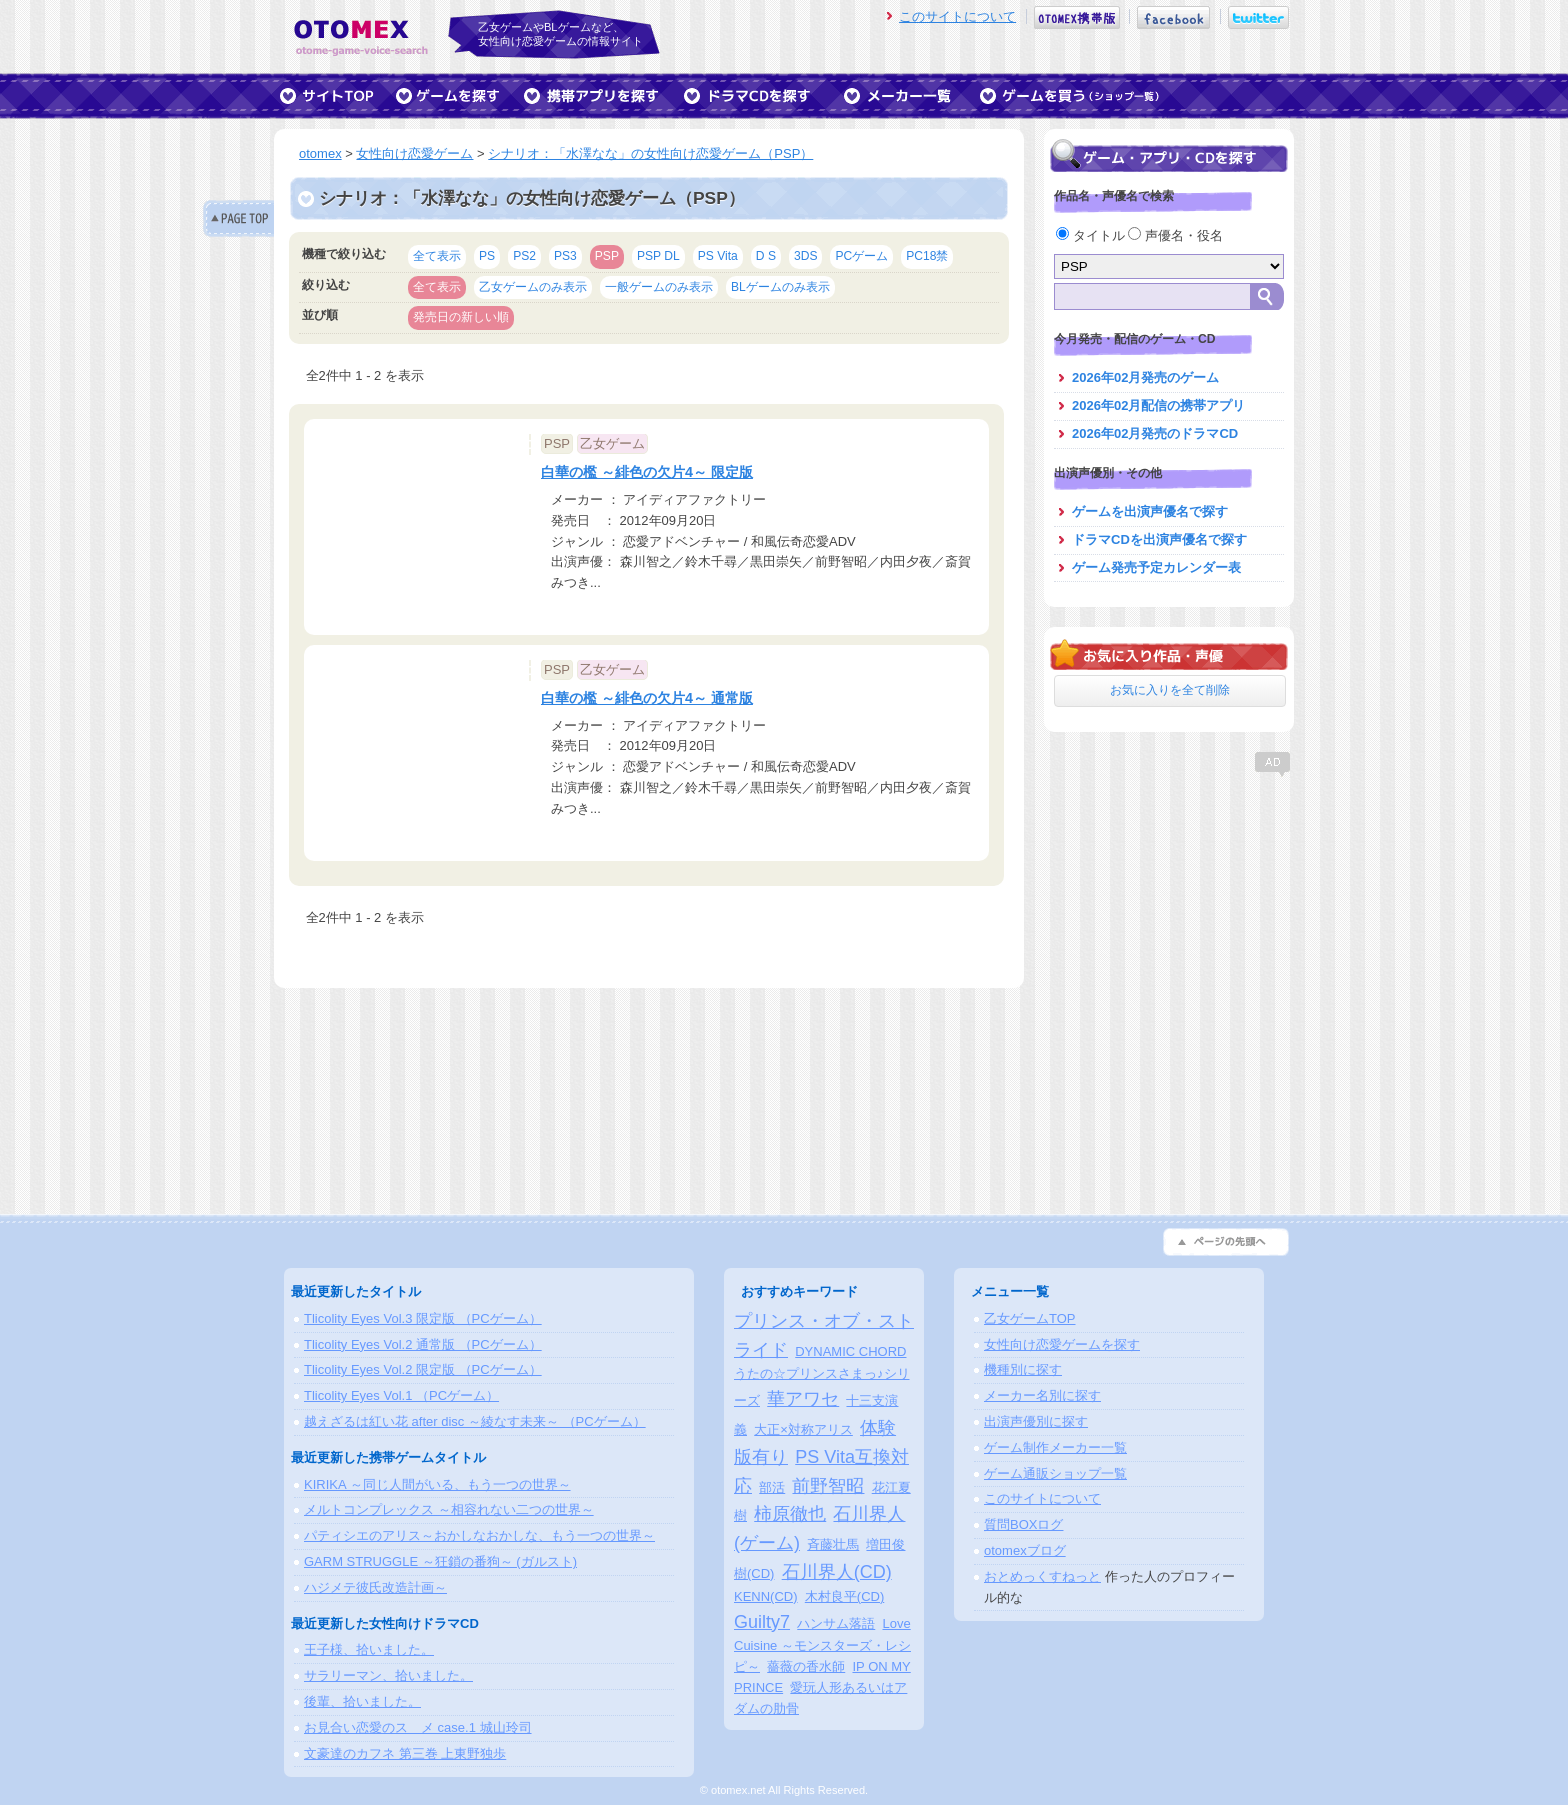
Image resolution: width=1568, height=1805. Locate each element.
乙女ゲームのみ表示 (533, 287)
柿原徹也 (790, 1514)
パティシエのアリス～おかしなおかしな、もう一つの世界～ (479, 1535)
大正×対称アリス (803, 1429)
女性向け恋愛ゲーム (414, 153)
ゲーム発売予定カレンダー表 (1156, 567)
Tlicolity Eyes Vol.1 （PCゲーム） (401, 1395)
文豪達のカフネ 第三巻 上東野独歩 (405, 1753)
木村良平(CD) (844, 1596)
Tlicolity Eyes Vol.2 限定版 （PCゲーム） (423, 1369)
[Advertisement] (1169, 905)
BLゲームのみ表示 (780, 287)
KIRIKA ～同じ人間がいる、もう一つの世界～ (437, 1484)
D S (766, 256)
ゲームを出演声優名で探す (1150, 511)
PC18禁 (927, 256)
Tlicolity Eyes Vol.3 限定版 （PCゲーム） (423, 1318)
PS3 (565, 256)
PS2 (524, 256)
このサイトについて (957, 16)
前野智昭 (828, 1486)
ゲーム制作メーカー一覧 (1055, 1447)
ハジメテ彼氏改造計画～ (375, 1587)
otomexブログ (1025, 1550)
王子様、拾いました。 (369, 1649)
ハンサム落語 (836, 1623)
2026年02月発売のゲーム (1145, 377)
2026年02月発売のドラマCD (1155, 433)
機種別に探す (1023, 1369)
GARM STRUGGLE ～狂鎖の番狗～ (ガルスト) (440, 1561)
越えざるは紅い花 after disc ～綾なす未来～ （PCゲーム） (475, 1421)
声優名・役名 (1175, 235)
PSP (607, 256)
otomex (320, 153)
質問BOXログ (1023, 1524)
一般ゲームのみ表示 (659, 287)
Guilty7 (762, 1622)
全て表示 (437, 256)
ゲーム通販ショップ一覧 (1055, 1473)
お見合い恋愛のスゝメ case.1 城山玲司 (418, 1727)
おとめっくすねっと (1042, 1576)
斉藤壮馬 (833, 1544)
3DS (806, 256)
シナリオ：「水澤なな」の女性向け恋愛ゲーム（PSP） (650, 153)
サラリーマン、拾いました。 (388, 1675)
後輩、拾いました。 (362, 1701)
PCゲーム (861, 256)
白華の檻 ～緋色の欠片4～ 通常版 (647, 698)
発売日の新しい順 (461, 317)
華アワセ (803, 1399)
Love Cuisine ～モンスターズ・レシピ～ (822, 1645)
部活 (772, 1487)
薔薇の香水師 (806, 1666)
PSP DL (658, 256)
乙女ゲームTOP (1030, 1318)
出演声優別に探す (1036, 1421)
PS (487, 256)
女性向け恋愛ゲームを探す (1062, 1344)
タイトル (1092, 235)
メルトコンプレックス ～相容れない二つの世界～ (449, 1509)
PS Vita (718, 256)
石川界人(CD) (837, 1572)
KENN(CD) (766, 1596)
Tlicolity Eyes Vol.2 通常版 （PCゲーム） (423, 1344)
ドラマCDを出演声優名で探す (1159, 539)
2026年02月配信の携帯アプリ (1158, 405)
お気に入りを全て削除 (1170, 690)
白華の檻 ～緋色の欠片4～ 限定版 (647, 472)
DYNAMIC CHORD (850, 1351)
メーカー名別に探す (1042, 1395)
